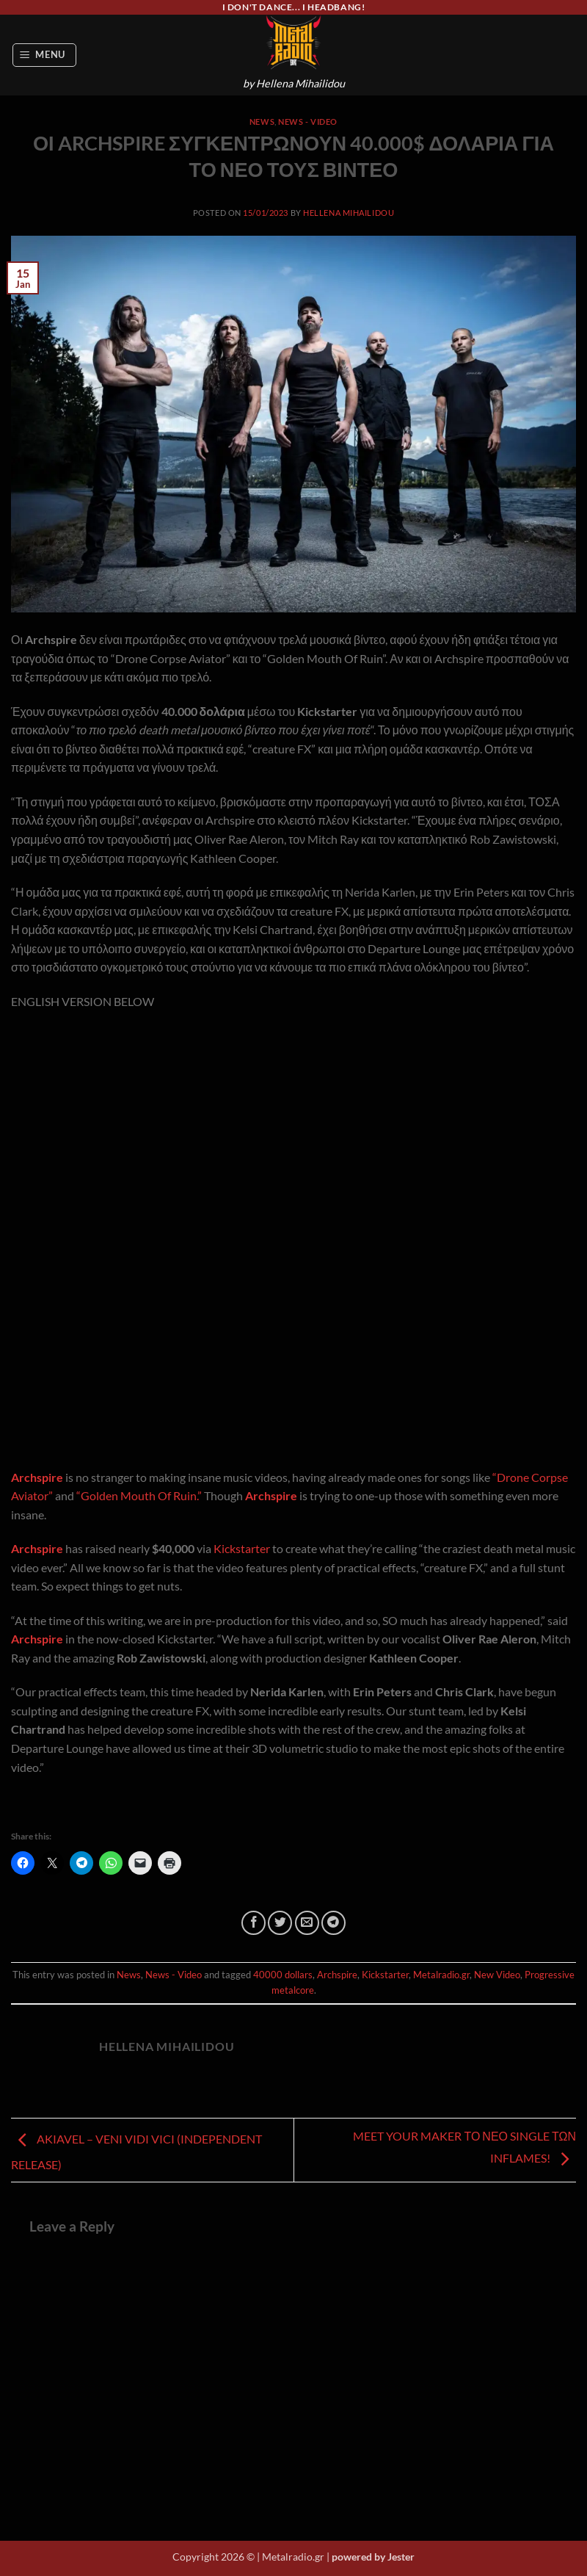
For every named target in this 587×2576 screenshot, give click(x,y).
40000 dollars (283, 1974)
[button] (44, 55)
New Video (497, 1974)
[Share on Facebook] (253, 1923)
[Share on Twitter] (280, 1923)
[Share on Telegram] (333, 1923)
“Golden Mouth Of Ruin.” (139, 1495)
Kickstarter (242, 1548)
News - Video (308, 121)
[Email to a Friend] (307, 1923)
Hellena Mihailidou (348, 212)
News (261, 121)
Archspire (37, 1477)
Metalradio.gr (441, 1974)
